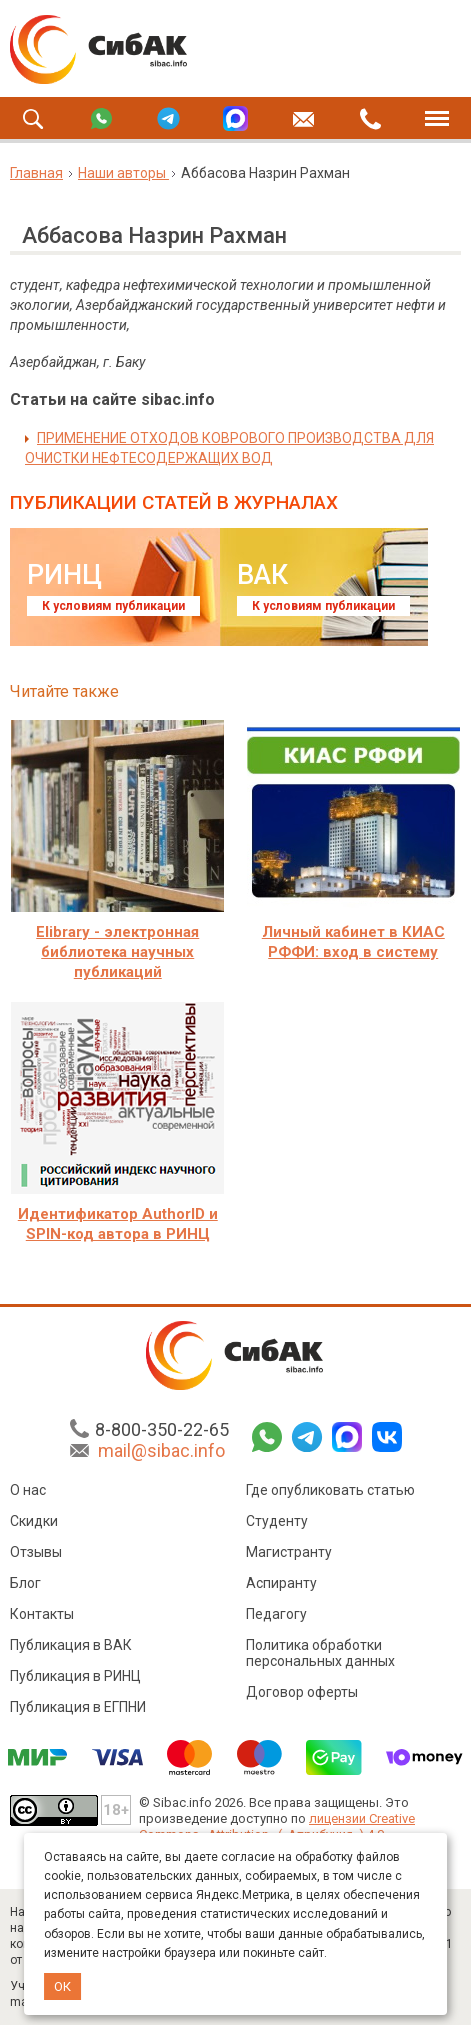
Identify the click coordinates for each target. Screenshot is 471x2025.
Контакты (42, 1614)
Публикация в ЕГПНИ (78, 1707)
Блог (25, 1583)
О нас (28, 1490)
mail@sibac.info (161, 1450)
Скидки (34, 1521)
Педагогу (276, 1614)
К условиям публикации (113, 606)
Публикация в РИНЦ (75, 1676)
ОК (62, 1986)
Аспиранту (281, 1583)
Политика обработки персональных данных (320, 1653)
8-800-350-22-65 (162, 1429)
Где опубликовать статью (330, 1490)
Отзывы (36, 1552)
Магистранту (289, 1552)
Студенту (277, 1521)
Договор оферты (302, 1692)
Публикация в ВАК (71, 1645)
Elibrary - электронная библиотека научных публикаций (117, 952)
